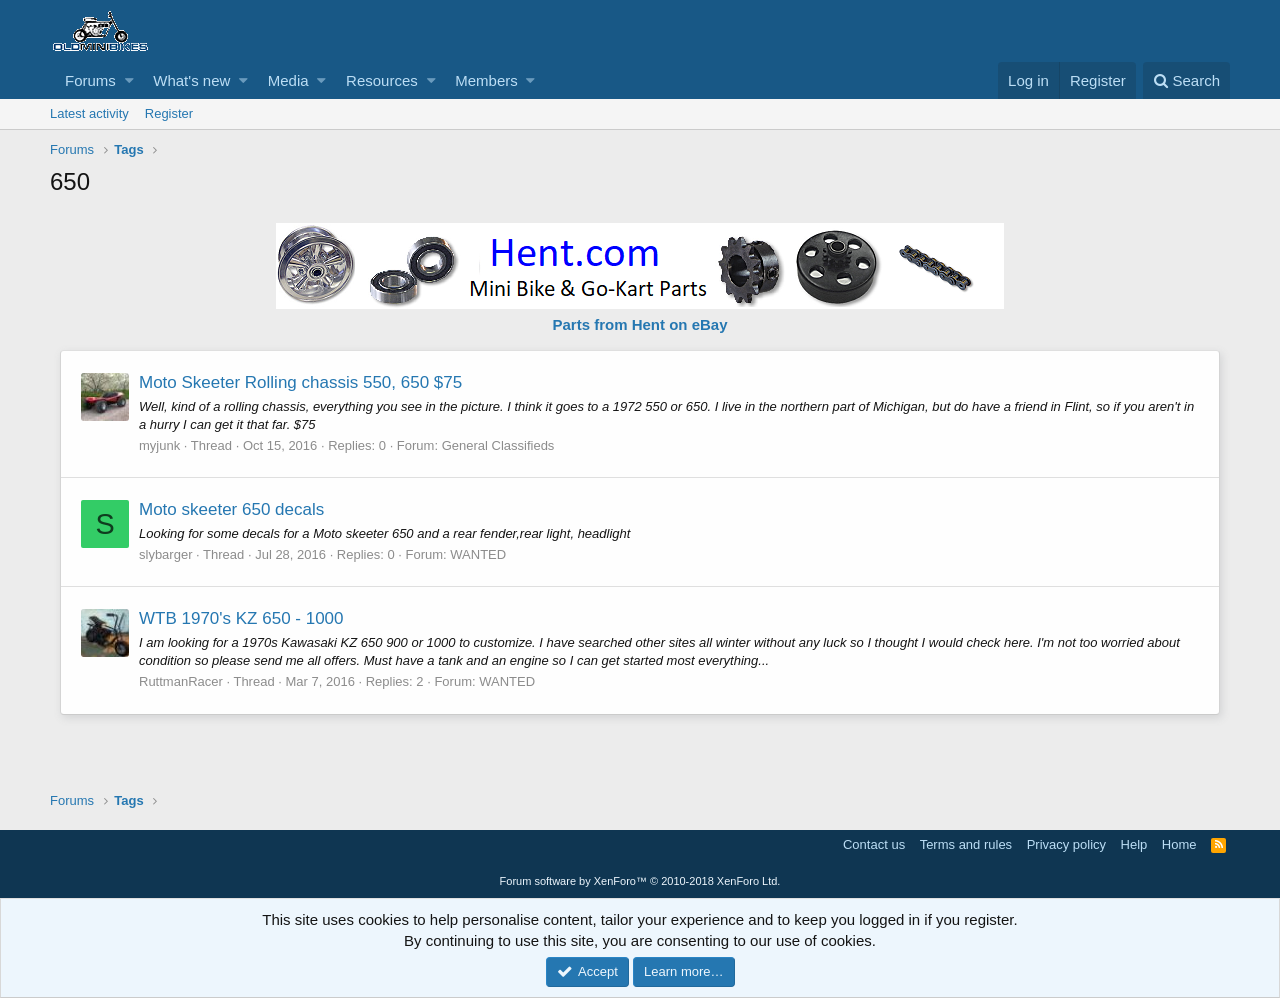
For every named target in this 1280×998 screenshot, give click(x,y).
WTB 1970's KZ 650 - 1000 (241, 618)
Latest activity (89, 113)
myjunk (159, 445)
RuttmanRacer (181, 681)
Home (1179, 844)
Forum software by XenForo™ (640, 881)
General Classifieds (498, 445)
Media (288, 80)
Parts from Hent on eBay (639, 324)
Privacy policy (1066, 844)
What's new (191, 80)
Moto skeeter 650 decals (231, 509)
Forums (90, 80)
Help (1134, 844)
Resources (382, 80)
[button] (129, 80)
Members (486, 80)
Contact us (874, 844)
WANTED (478, 554)
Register (169, 113)
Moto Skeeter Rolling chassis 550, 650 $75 (300, 382)
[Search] (1186, 80)
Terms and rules (966, 844)
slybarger (165, 554)
